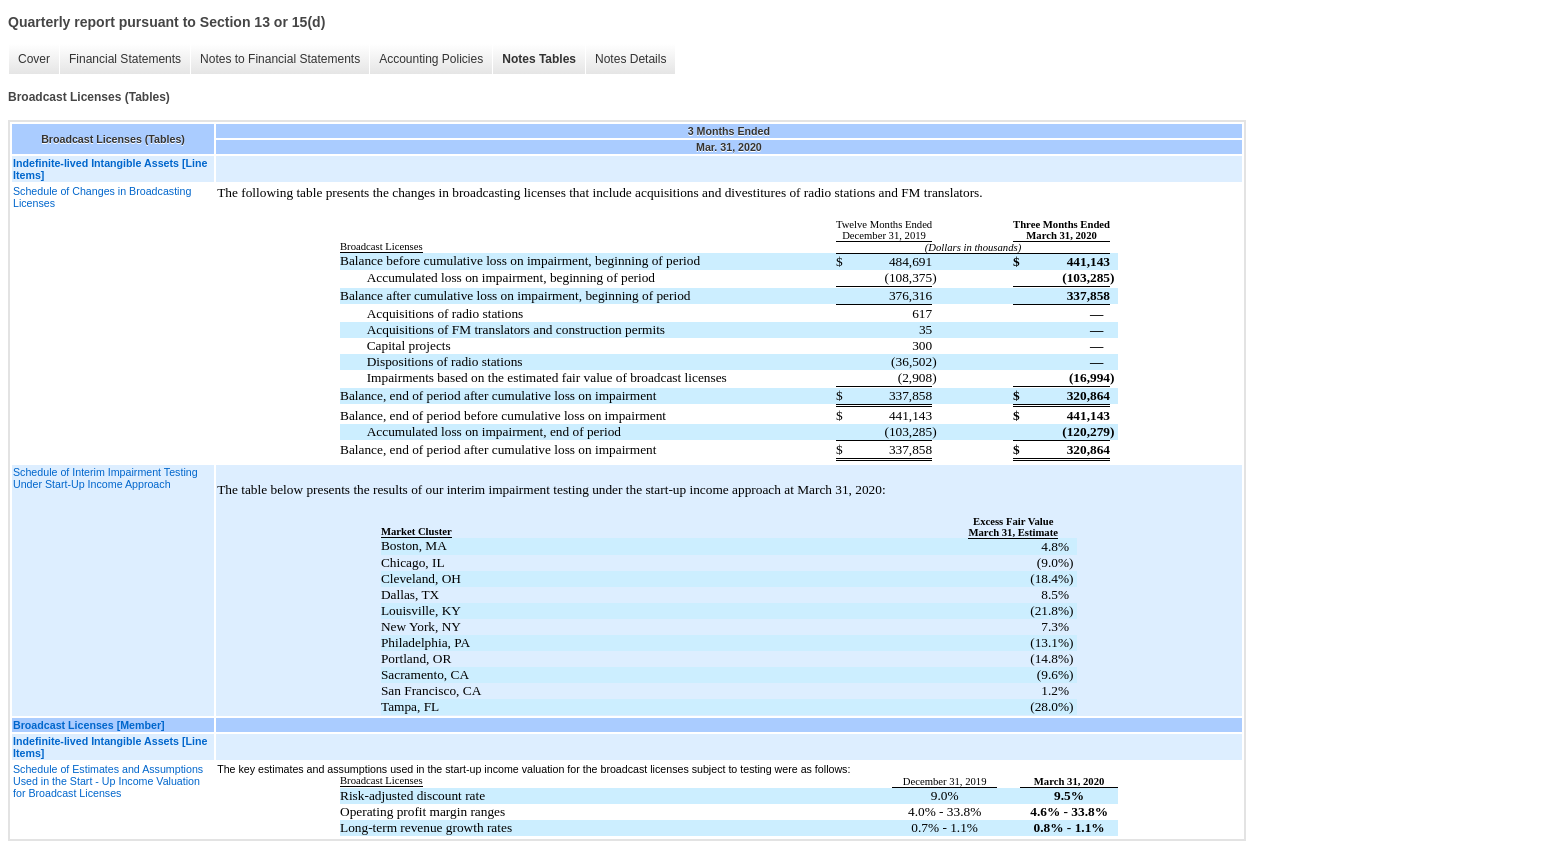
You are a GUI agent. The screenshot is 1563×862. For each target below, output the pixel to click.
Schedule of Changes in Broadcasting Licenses (102, 197)
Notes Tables (539, 59)
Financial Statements (125, 59)
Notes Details (630, 59)
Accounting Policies (431, 59)
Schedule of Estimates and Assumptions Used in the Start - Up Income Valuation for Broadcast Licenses (108, 781)
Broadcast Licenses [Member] (89, 725)
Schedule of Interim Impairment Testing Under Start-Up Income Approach (105, 478)
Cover (34, 59)
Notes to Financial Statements (280, 59)
